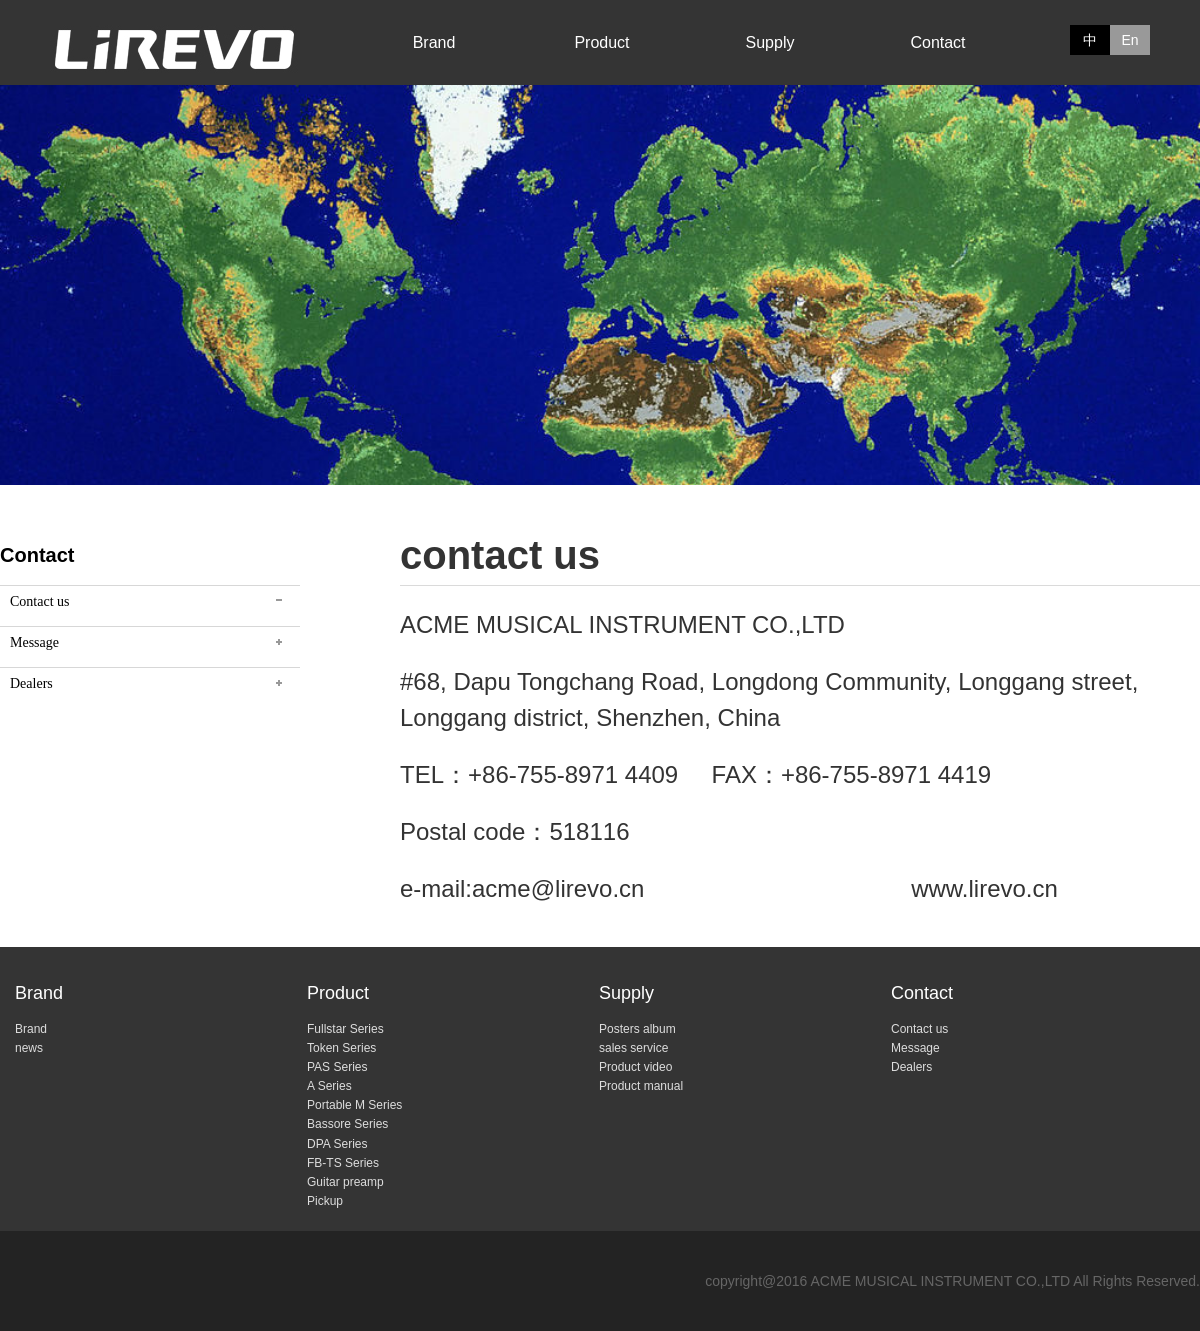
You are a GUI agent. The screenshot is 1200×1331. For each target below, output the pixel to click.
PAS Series (337, 1067)
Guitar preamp (345, 1182)
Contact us (40, 601)
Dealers (31, 683)
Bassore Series (347, 1124)
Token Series (341, 1048)
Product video (635, 1067)
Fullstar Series (345, 1029)
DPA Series (337, 1144)
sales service (633, 1048)
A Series (329, 1086)
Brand (434, 42)
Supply (770, 42)
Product (601, 42)
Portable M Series (354, 1105)
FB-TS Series (343, 1163)
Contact (937, 42)
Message (34, 642)
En (1129, 40)
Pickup (325, 1201)
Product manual (641, 1086)
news (29, 1048)
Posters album (637, 1029)
